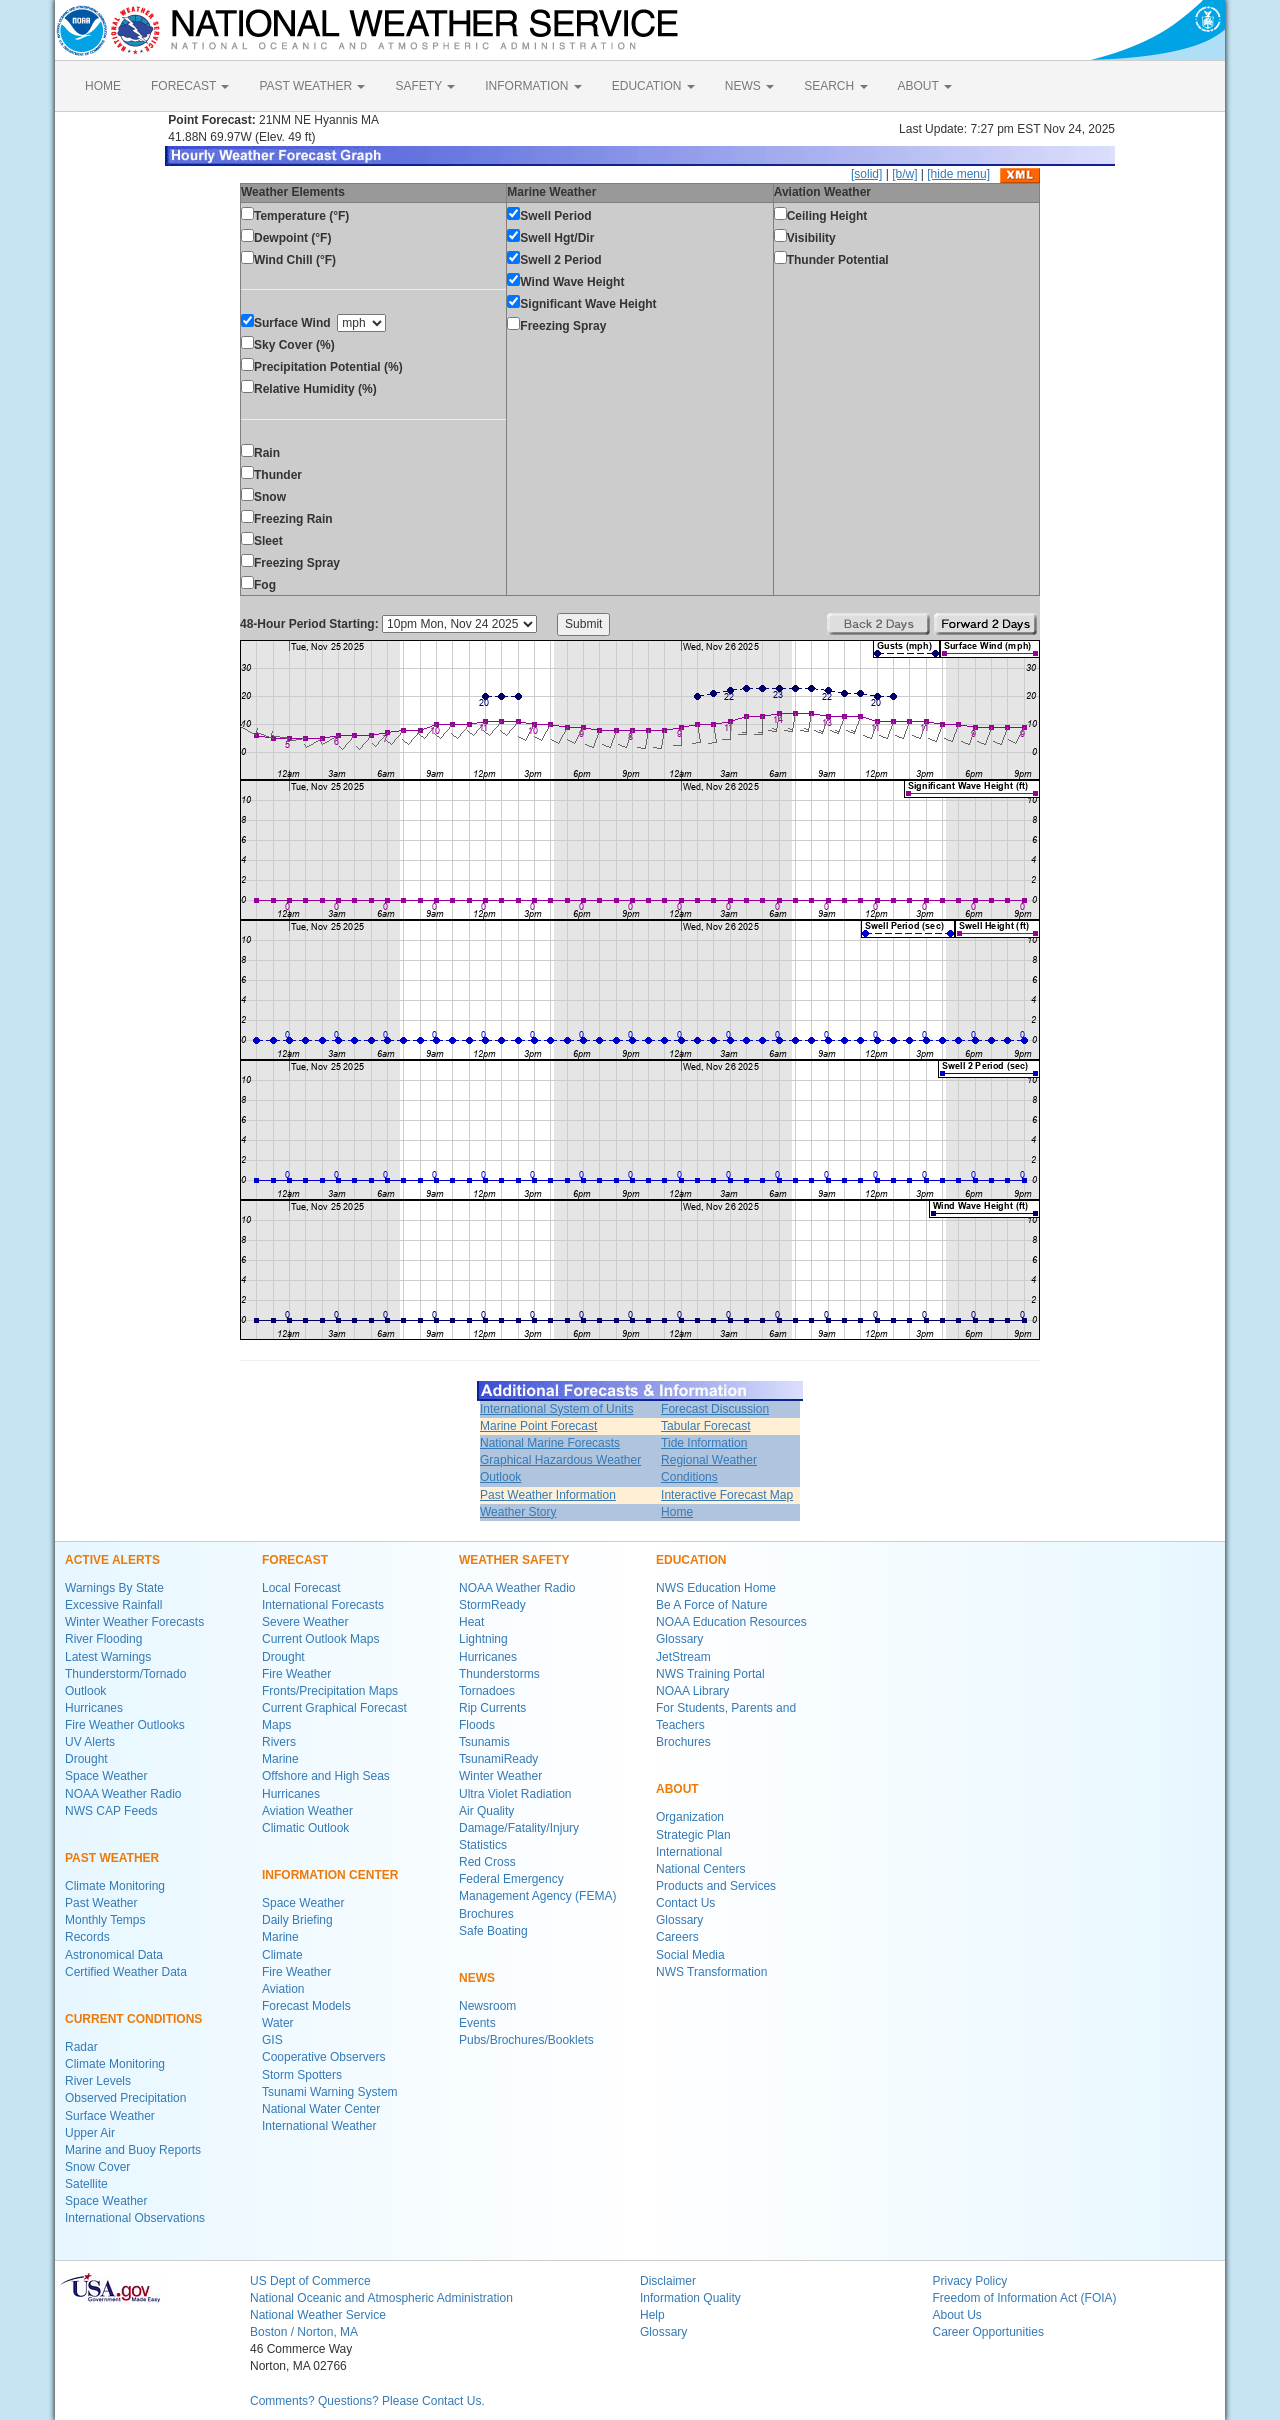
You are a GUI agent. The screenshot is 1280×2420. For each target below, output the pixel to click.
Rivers (279, 1742)
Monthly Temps (105, 1920)
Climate (282, 1955)
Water (278, 2023)
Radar (81, 2047)
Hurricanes (94, 1708)
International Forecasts (323, 1605)
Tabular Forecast (705, 1426)
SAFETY (425, 86)
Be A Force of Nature (711, 1605)
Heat (471, 1622)
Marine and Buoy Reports (133, 2150)
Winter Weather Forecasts (134, 1622)
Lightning (483, 1639)
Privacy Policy (970, 2281)
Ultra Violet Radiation (515, 1794)
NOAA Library (692, 1691)
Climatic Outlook (305, 1828)
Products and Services (716, 1886)
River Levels (98, 2081)
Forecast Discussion (715, 1409)
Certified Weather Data (126, 1972)
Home (677, 1512)
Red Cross (487, 1862)
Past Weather (101, 1903)
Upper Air (90, 2133)
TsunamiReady (498, 1759)
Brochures (486, 1914)
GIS (272, 2040)
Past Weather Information (548, 1495)
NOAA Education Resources (731, 1622)
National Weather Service (318, 2315)
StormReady (492, 1605)
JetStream (683, 1657)
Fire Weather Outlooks (125, 1725)
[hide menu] (958, 174)
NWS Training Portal (710, 1674)
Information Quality (690, 2298)
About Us (957, 2315)
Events (477, 2023)
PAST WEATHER (312, 86)
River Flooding (103, 1639)
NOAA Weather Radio (123, 1794)
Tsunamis (484, 1742)
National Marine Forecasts (550, 1443)
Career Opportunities (988, 2332)
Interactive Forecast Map (727, 1495)
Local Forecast (301, 1588)
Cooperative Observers (323, 2057)
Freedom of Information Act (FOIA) (1025, 2298)
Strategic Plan (693, 1835)
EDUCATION (653, 86)
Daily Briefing (297, 1920)
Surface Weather (110, 2116)
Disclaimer (668, 2281)
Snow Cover (97, 2167)
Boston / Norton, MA (304, 2332)
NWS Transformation (711, 1972)
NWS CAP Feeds (111, 1811)
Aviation (283, 1989)
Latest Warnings (108, 1657)
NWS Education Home (716, 1588)
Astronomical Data (114, 1955)
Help (652, 2315)
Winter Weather (500, 1776)
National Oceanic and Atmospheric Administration (381, 2298)
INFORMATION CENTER (330, 1875)
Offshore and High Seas (326, 1776)
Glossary (679, 1639)
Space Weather (106, 1776)
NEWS (749, 86)
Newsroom (487, 2006)
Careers (677, 1937)
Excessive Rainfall (113, 1605)
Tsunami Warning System (330, 2092)
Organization (690, 1817)
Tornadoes (487, 1691)
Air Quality (486, 1811)
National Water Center (321, 2109)
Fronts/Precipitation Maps (330, 1691)
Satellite (86, 2184)
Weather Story (518, 1512)
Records (87, 1937)
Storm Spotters (302, 2075)
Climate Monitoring (115, 1886)
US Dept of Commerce (310, 2281)
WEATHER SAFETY (514, 1560)
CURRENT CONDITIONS (133, 2019)
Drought (86, 1759)
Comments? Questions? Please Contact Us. (367, 2401)
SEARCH (835, 86)
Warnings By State (114, 1588)
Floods (477, 1725)
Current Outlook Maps (320, 1639)
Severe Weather (305, 1622)
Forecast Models (306, 2006)
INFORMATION (533, 86)
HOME (103, 86)
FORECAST (190, 86)
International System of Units (556, 1409)
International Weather (319, 2126)
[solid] (866, 174)
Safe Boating (493, 1931)
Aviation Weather (307, 1811)
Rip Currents (492, 1708)
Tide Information (704, 1443)
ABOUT (925, 86)
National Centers (700, 1869)
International (689, 1852)
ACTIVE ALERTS (112, 1560)
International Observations (135, 2218)
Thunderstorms (499, 1674)
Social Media (690, 1955)
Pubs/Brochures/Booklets (526, 2040)
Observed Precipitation (125, 2098)
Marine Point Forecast (538, 1426)
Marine (280, 1759)
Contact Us (685, 1903)
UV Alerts (90, 1742)
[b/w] (904, 174)
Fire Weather (296, 1674)
